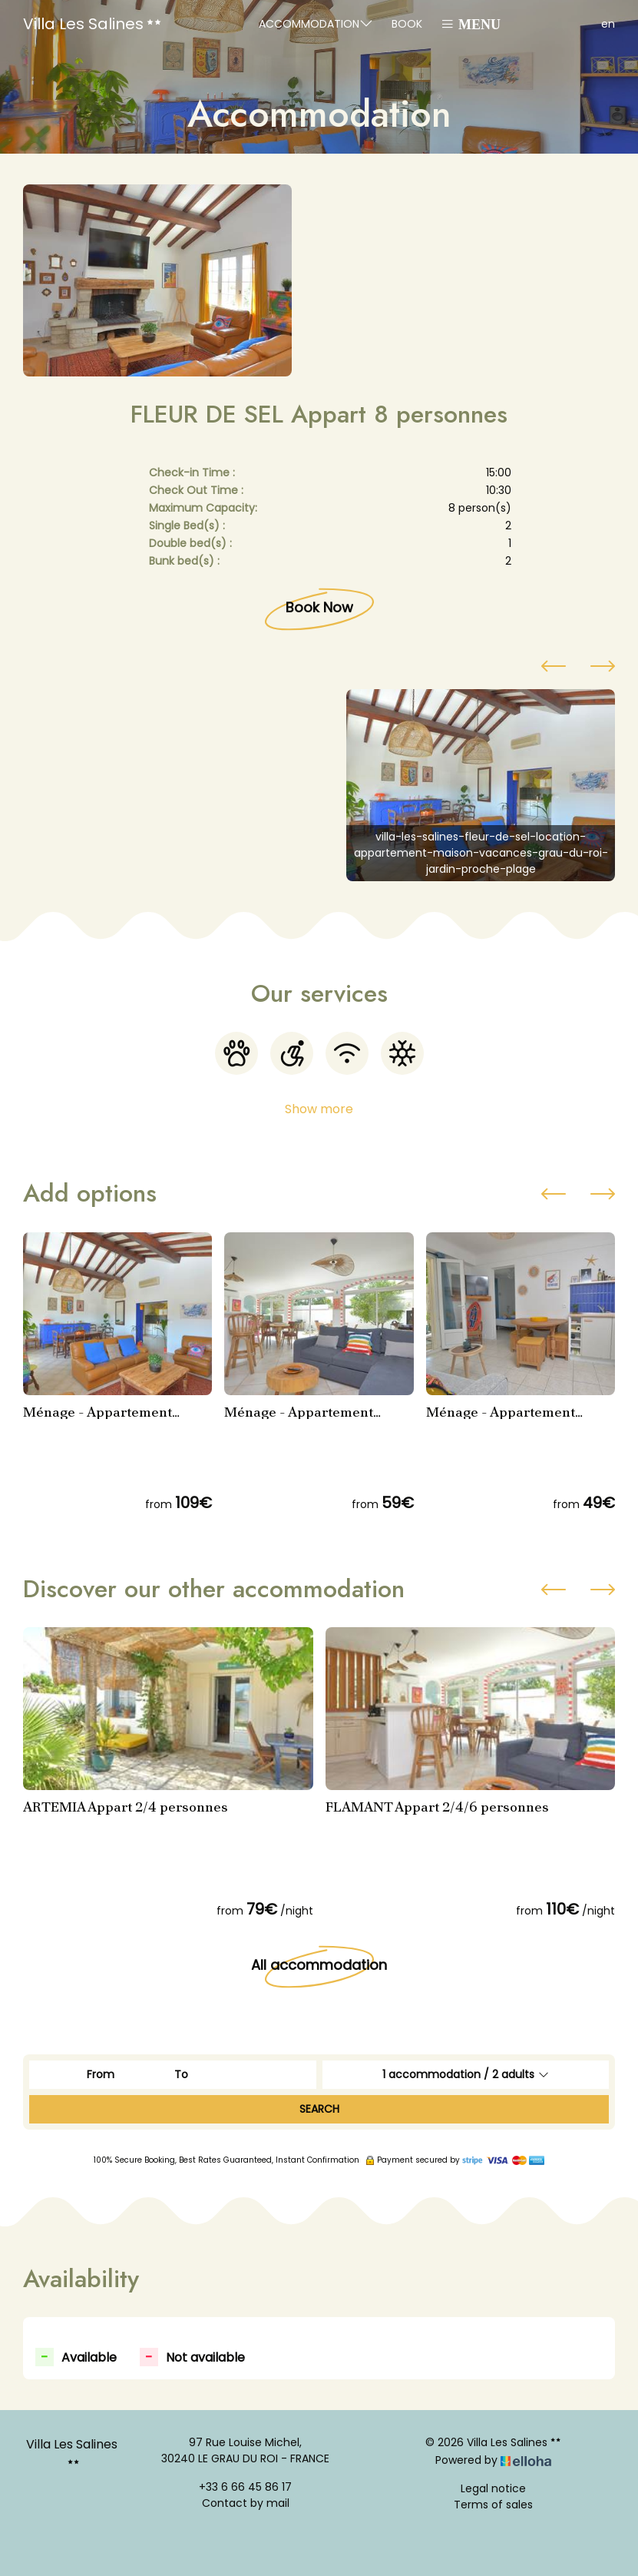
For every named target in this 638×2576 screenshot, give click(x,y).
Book (407, 23)
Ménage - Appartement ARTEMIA (500, 1412)
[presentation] (553, 668)
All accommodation (319, 1964)
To (181, 2074)
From (100, 2074)
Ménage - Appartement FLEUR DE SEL (97, 1412)
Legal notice (493, 2488)
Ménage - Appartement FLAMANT (298, 1412)
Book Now (319, 607)
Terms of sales (493, 2504)
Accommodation (316, 23)
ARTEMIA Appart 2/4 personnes (125, 1807)
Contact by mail (245, 2503)
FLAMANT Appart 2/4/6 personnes (437, 1807)
